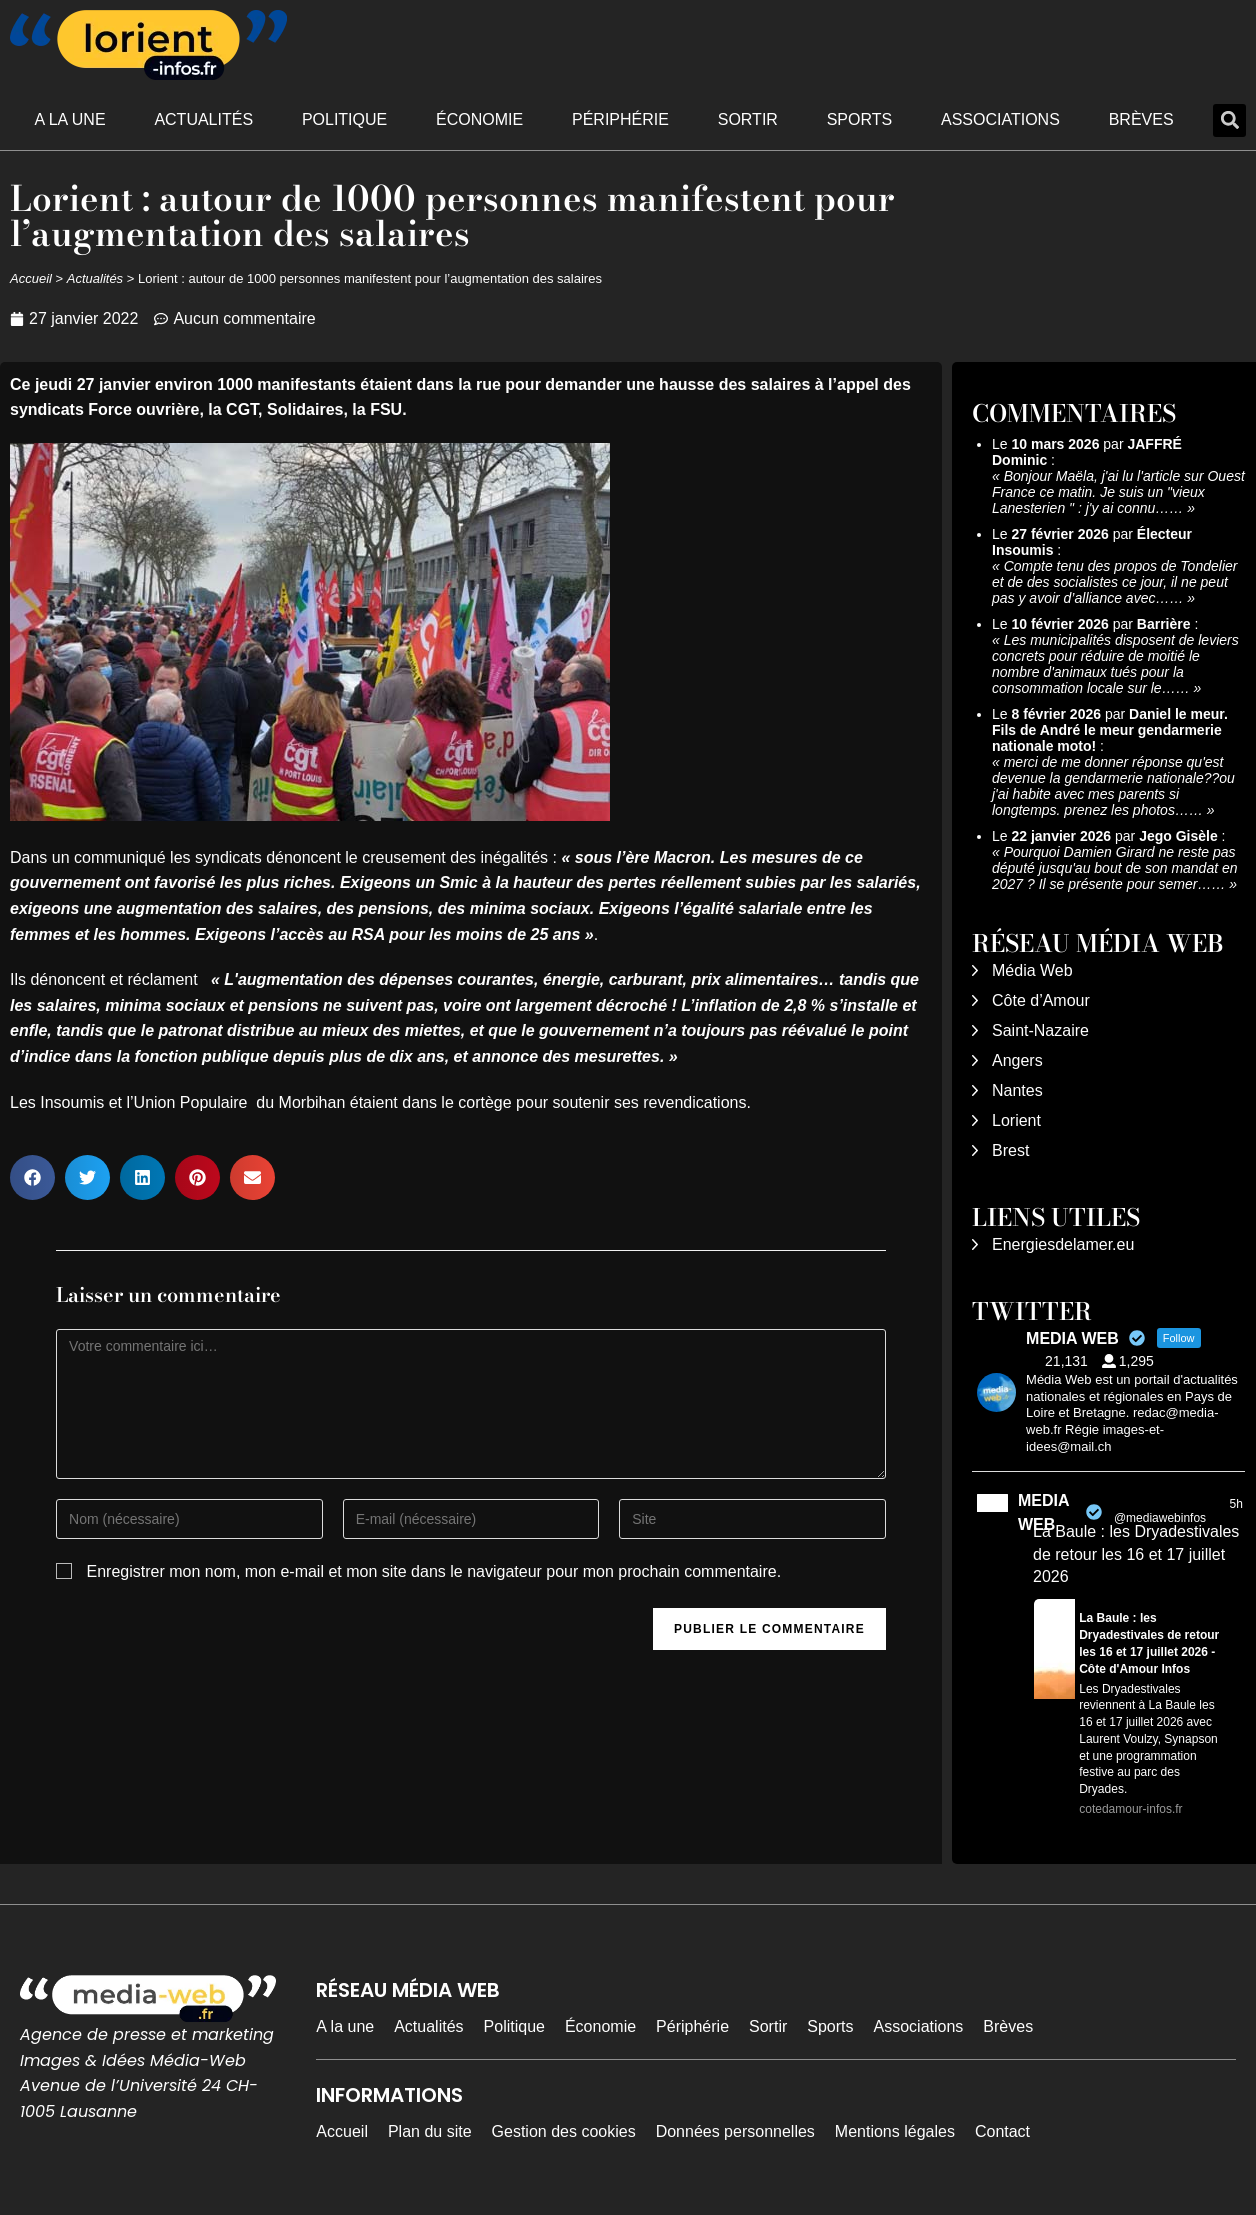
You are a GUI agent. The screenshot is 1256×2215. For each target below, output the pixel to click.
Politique (344, 119)
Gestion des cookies (564, 2131)
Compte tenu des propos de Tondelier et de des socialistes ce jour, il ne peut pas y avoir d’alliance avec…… (1114, 582)
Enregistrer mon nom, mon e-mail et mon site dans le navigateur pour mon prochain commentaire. (434, 1571)
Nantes (1017, 1090)
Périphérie (620, 119)
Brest (1010, 1150)
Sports (860, 119)
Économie (479, 119)
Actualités (203, 119)
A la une (69, 119)
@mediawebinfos (1160, 1518)
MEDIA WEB (1043, 1512)
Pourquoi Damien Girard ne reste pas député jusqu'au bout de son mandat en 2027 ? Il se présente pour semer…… (1115, 868)
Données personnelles (735, 2131)
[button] (1229, 120)
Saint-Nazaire (1040, 1030)
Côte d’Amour (1041, 1000)
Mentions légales (895, 2131)
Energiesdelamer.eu (1063, 1244)
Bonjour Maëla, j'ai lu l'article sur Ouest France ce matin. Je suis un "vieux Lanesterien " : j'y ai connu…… (1118, 492)
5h (1235, 1504)
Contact (1002, 2131)
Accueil (31, 278)
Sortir (748, 119)
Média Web (1032, 970)
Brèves (1141, 119)
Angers (1017, 1060)
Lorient (1016, 1120)
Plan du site (430, 2131)
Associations (1000, 119)
